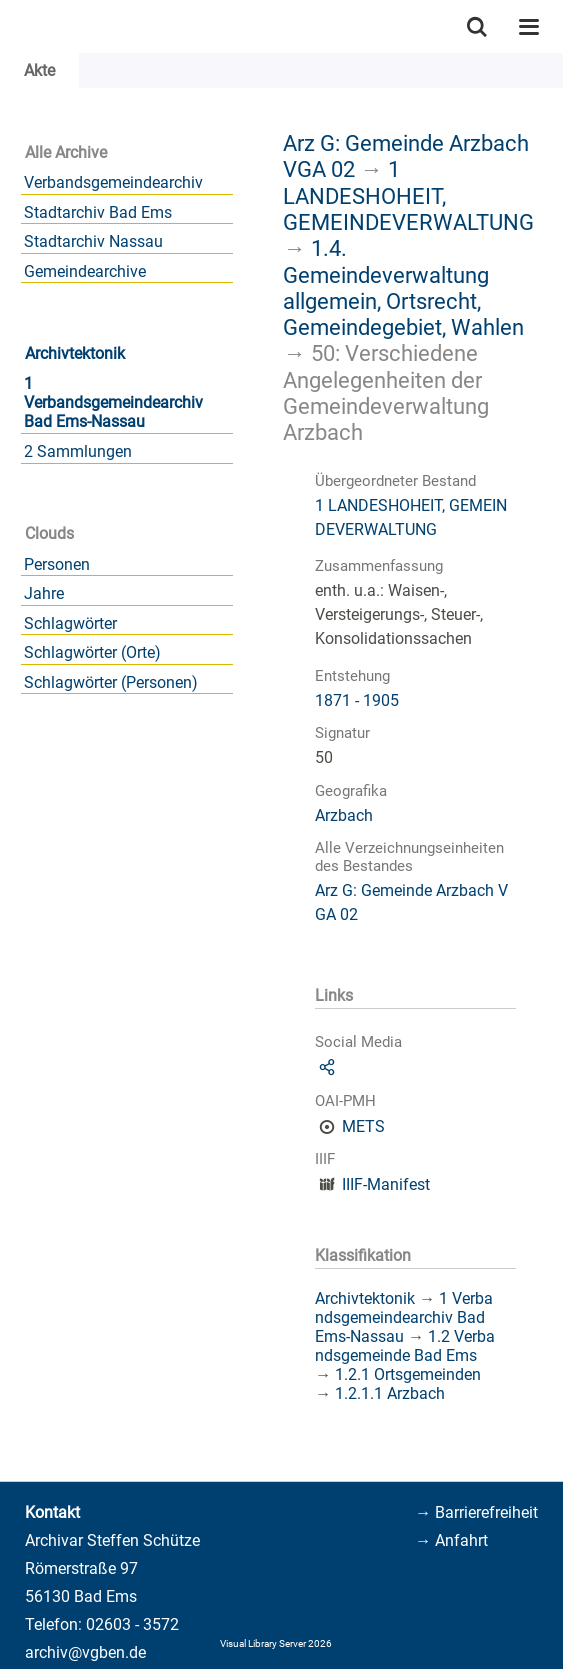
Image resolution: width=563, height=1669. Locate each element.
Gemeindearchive (85, 271)
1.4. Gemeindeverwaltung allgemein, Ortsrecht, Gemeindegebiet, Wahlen (403, 287)
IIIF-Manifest (386, 1184)
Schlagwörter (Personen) (111, 682)
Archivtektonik (75, 353)
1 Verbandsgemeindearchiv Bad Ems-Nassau (113, 402)
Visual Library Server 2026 (276, 1643)
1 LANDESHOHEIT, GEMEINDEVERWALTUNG (408, 195)
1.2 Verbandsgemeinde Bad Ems (405, 1346)
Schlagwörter (70, 623)
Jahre (44, 593)
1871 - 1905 (357, 700)
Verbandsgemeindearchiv (113, 182)
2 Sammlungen (78, 451)
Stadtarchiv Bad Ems (98, 212)
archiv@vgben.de (85, 1652)
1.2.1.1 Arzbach (390, 1393)
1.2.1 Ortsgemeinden (408, 1374)
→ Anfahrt (451, 1540)
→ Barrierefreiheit (476, 1512)
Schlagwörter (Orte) (92, 652)
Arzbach (344, 815)
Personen (57, 564)
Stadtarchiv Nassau (93, 241)
